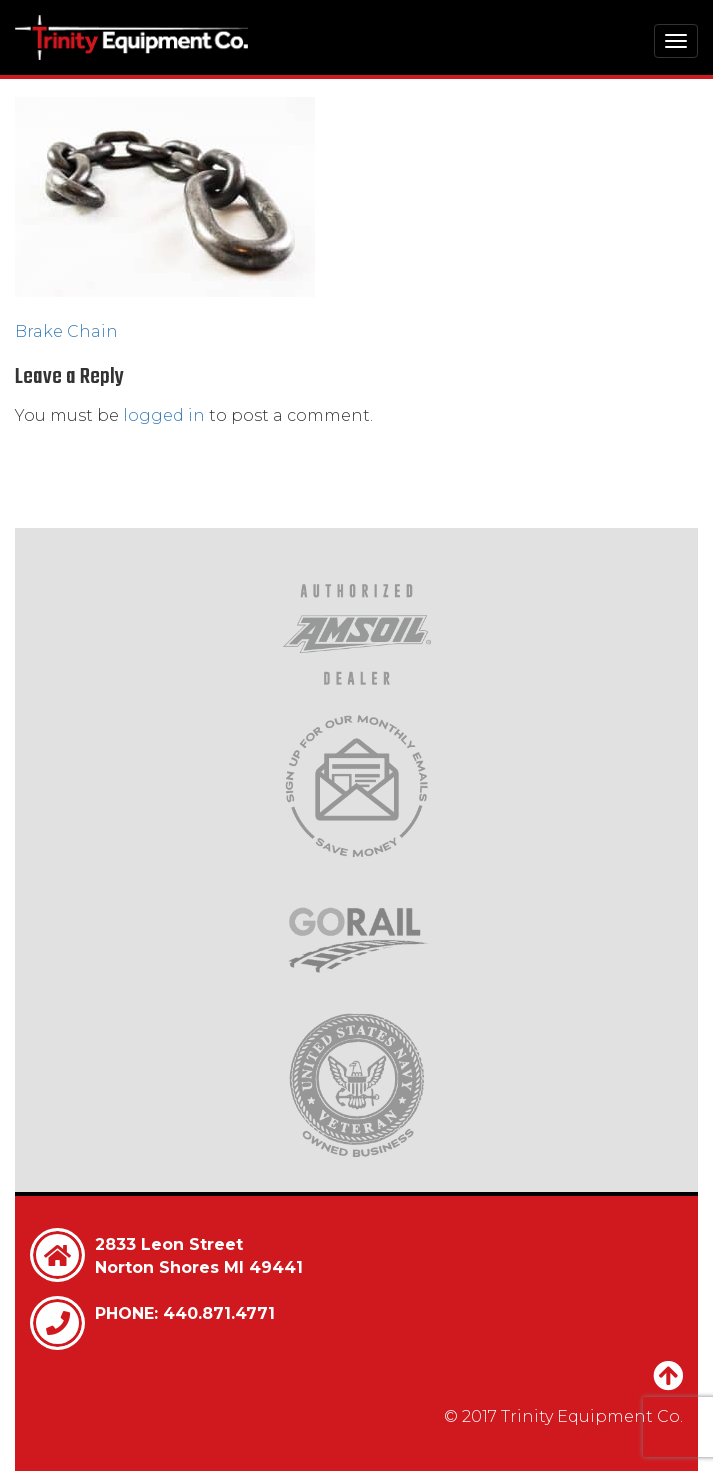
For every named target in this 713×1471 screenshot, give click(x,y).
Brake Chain (66, 331)
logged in (164, 415)
